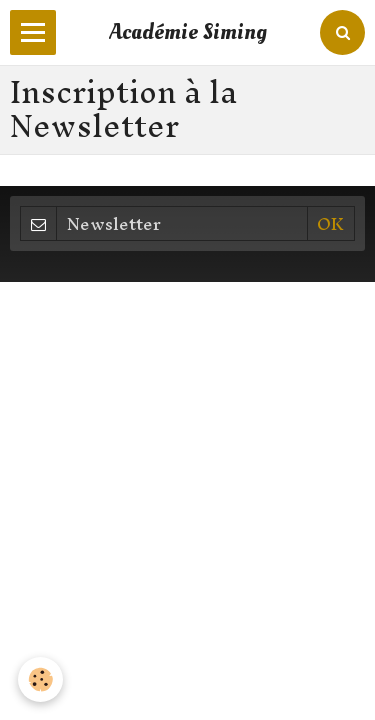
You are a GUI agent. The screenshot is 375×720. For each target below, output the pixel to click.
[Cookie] (40, 679)
